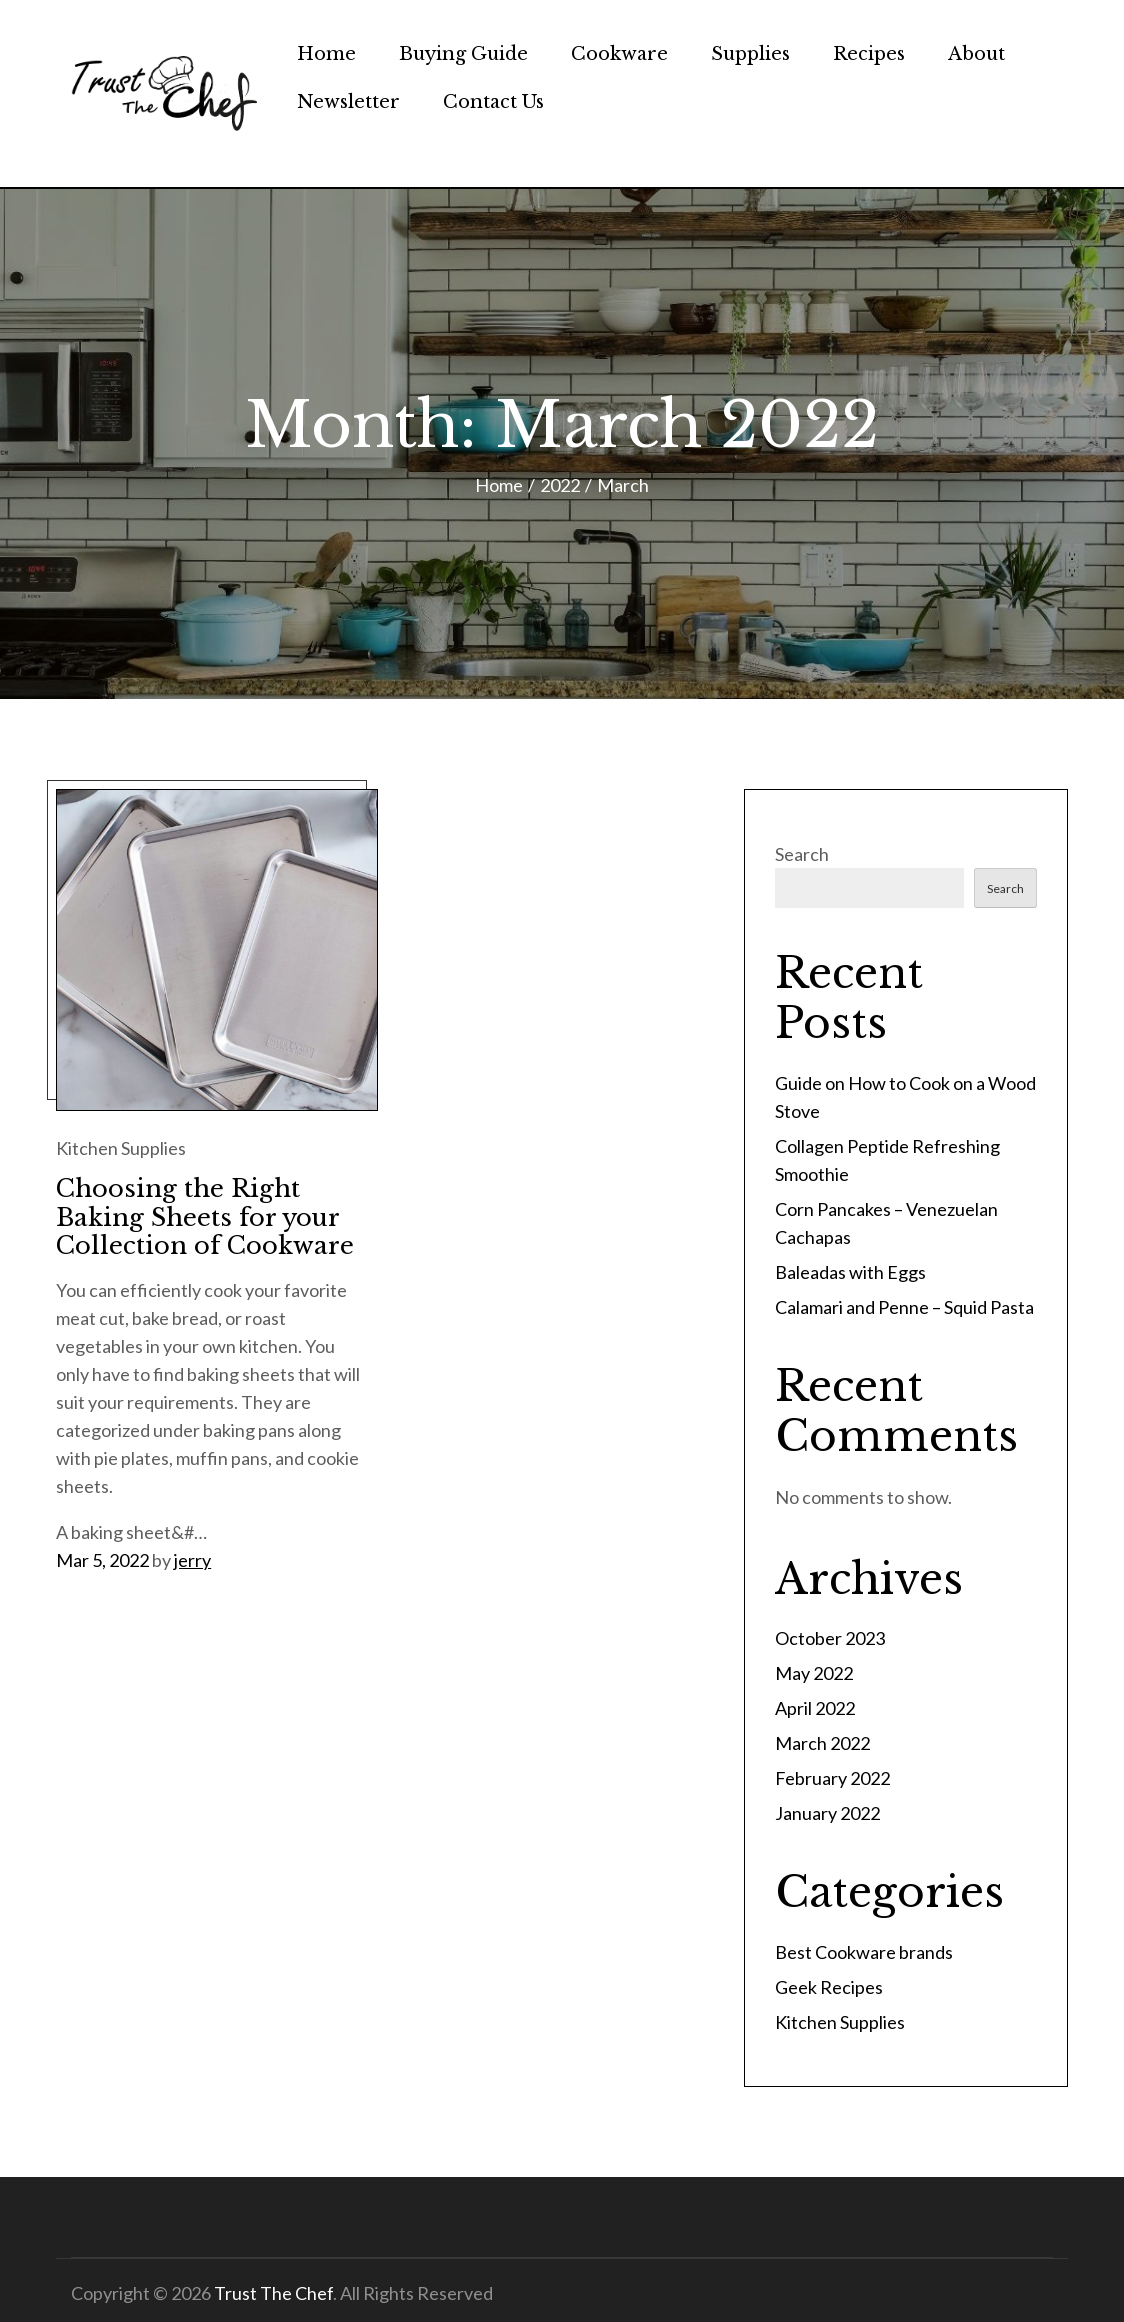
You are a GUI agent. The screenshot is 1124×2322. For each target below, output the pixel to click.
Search (802, 854)
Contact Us (493, 102)
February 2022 (832, 1778)
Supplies (750, 54)
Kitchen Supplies (121, 1148)
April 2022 (815, 1708)
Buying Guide (463, 54)
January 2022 (827, 1813)
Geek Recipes (829, 1987)
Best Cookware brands (864, 1952)
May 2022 (814, 1673)
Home (326, 54)
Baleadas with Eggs (850, 1272)
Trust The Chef (273, 2293)
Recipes (869, 54)
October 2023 (830, 1638)
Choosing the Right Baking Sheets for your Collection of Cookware (205, 1217)
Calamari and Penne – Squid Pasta (904, 1307)
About (976, 54)
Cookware (619, 54)
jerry (192, 1560)
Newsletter (348, 102)
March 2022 (822, 1743)
